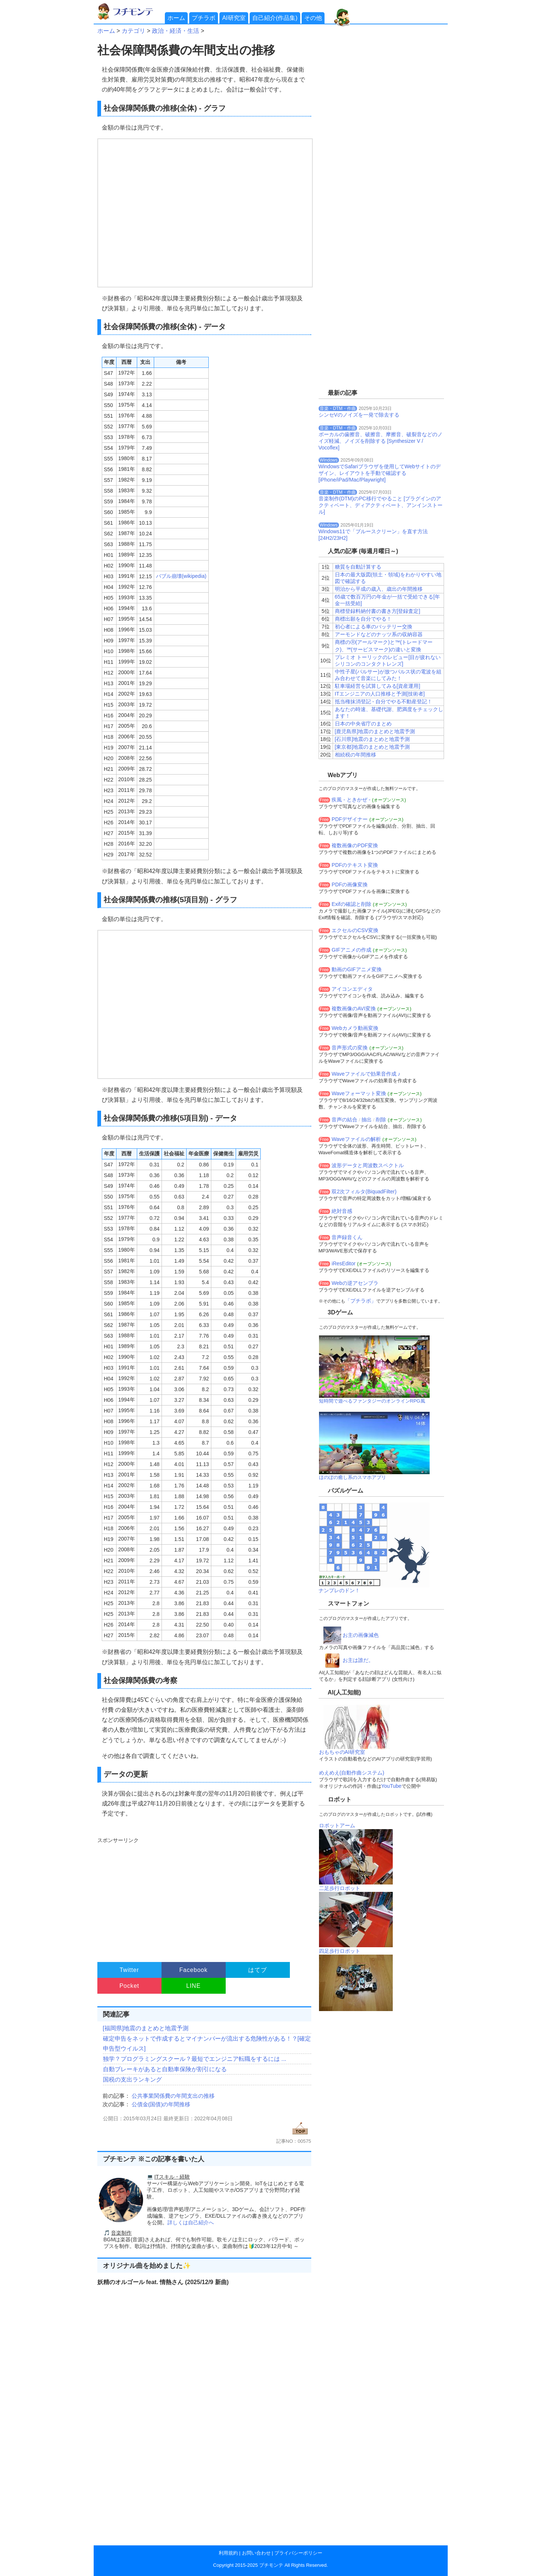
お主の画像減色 (361, 1635)
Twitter (129, 1970)
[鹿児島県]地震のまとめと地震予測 (375, 731)
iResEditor (344, 1263)
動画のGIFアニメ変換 (356, 969)
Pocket (129, 1986)
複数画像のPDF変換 (355, 845)
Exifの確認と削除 (351, 904)
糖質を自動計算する (358, 567)
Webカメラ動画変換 (355, 1028)
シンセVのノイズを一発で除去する (359, 415)
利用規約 (228, 2553)
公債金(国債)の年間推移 (161, 2104)
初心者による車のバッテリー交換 (373, 627)
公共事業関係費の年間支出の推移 (173, 2096)
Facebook (193, 1970)
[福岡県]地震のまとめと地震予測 (146, 2028)
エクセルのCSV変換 (355, 930)
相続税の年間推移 (355, 755)
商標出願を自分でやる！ (363, 619)
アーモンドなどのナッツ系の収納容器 (379, 634)
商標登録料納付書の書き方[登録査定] (377, 611)
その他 (313, 18)
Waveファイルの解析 (356, 1139)
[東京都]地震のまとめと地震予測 (372, 747)
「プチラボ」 (360, 1301)
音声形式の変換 (350, 1048)
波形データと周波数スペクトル (368, 1165)
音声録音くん (347, 1237)
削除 (381, 1120)
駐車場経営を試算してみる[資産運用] (377, 686)
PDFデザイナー (350, 819)
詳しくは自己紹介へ (190, 2222)
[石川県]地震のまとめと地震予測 (372, 739)
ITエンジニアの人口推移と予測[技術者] (380, 694)
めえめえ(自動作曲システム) (351, 1773)
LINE (193, 1986)
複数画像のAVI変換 (354, 1008)
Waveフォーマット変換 (359, 1093)
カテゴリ (133, 31)
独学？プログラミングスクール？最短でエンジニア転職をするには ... (195, 2059)
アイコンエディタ (352, 989)
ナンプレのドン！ (339, 1590)
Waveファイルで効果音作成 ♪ (366, 1074)
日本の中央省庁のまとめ (363, 724)
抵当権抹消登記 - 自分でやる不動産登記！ (383, 701)
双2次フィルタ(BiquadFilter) (364, 1191)
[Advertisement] (203, 1896)
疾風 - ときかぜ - (351, 800)
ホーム (176, 18)
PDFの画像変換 (350, 884)
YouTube (391, 1786)
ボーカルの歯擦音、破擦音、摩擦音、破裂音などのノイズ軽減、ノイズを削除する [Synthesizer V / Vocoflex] (381, 441)
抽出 (366, 1120)
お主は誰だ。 (358, 1660)
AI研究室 (233, 18)
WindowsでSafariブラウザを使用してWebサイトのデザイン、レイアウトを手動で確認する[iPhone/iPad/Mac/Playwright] (380, 473)
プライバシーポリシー (298, 2553)
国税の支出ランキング (132, 2079)
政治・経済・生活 (175, 31)
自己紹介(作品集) (275, 18)
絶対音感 (342, 1211)
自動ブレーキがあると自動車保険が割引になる (165, 2069)
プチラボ (203, 18)
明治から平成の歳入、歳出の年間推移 (379, 589)
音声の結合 (344, 1120)
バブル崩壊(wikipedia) (181, 576)
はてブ (257, 1970)
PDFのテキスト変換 (355, 865)
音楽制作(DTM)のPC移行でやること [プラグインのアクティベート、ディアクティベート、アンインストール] (381, 505)
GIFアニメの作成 (351, 950)
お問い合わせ (256, 2553)
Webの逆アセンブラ (355, 1283)
